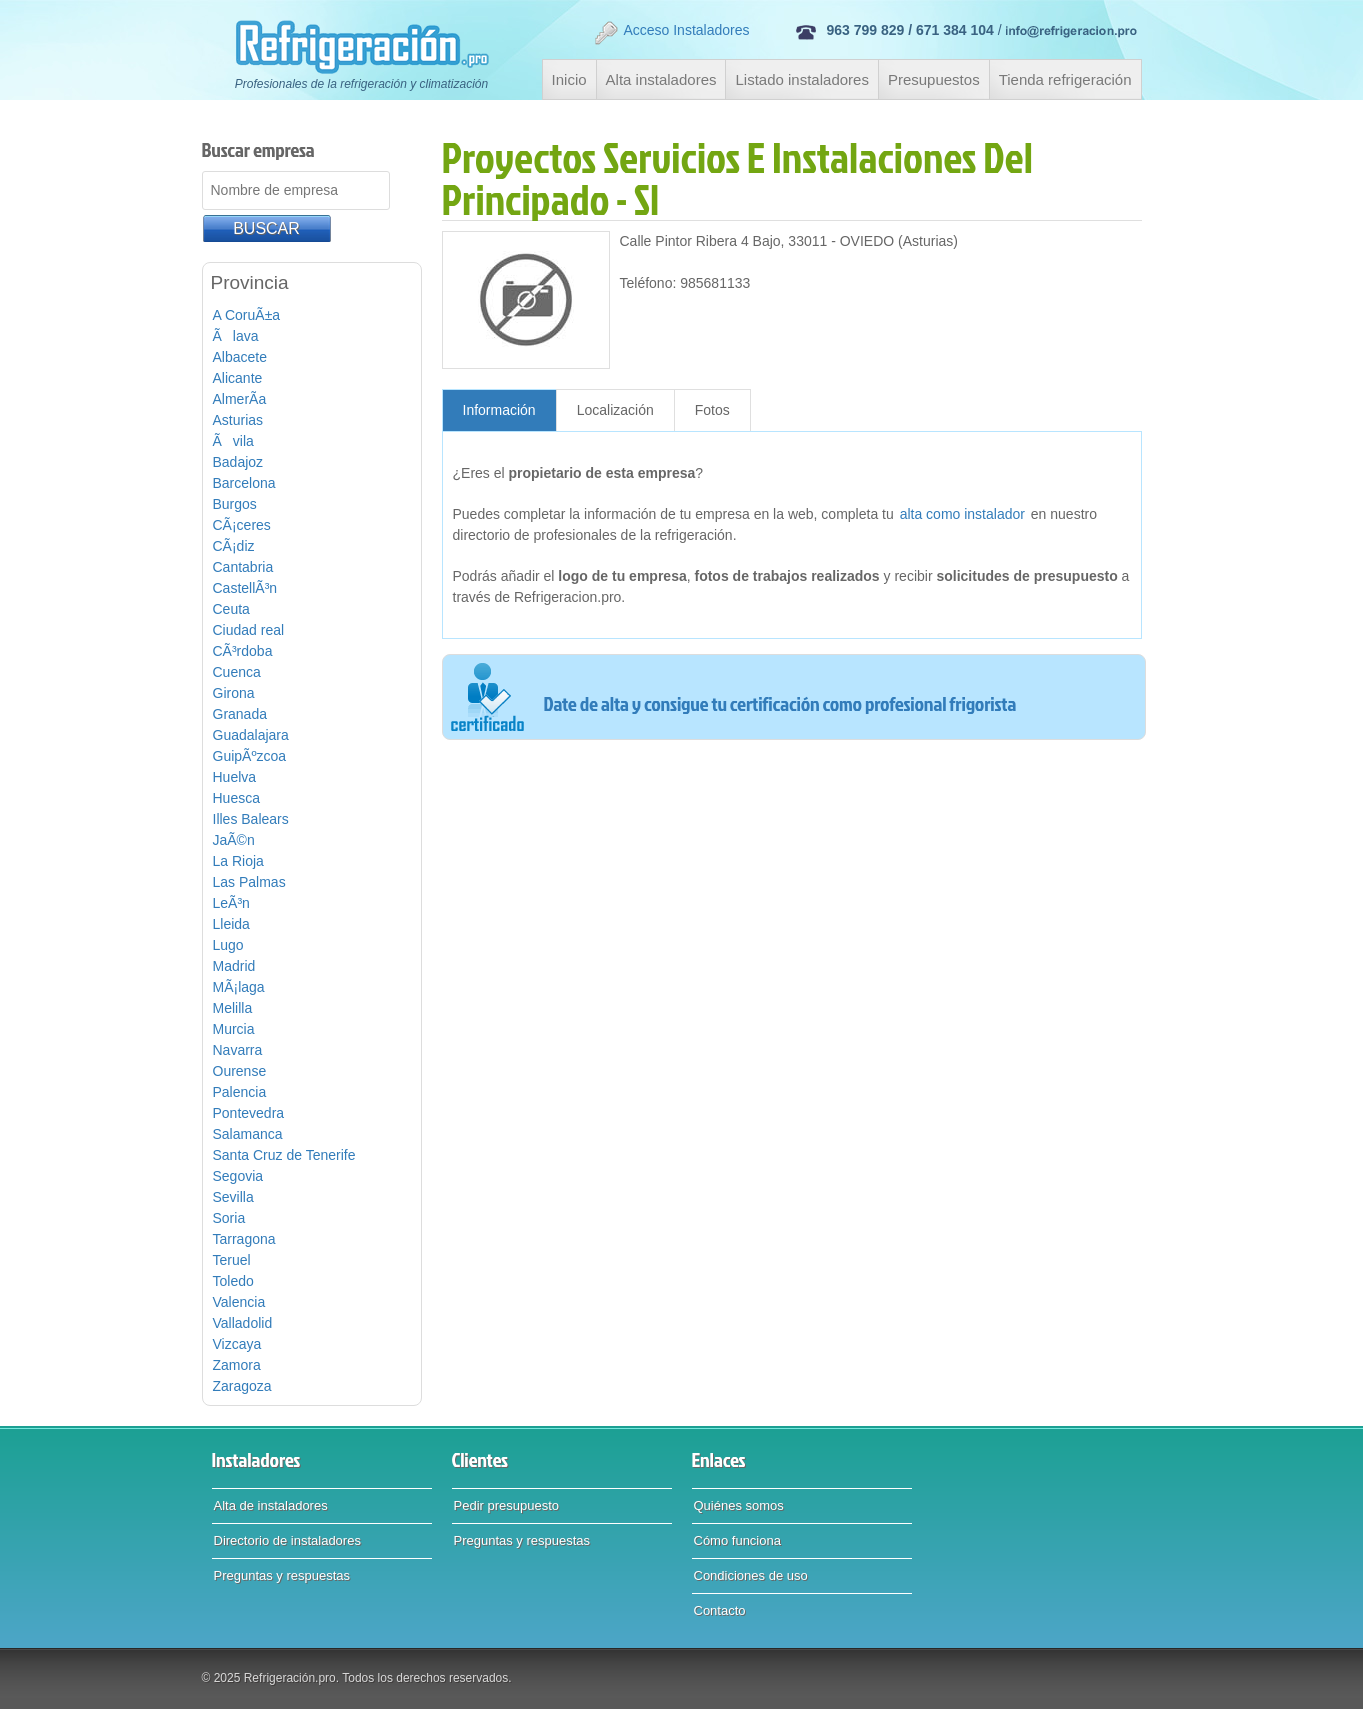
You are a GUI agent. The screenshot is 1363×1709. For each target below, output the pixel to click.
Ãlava (236, 336)
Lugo (228, 945)
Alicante (238, 378)
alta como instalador (962, 514)
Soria (229, 1218)
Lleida (231, 924)
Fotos (712, 410)
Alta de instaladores (271, 1505)
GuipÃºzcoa (250, 756)
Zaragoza (242, 1386)
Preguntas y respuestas (282, 1575)
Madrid (234, 966)
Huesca (236, 798)
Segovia (238, 1176)
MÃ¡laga (239, 987)
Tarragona (244, 1239)
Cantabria (243, 567)
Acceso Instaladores (671, 33)
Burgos (235, 504)
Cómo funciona (737, 1540)
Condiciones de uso (751, 1575)
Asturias (238, 420)
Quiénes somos (739, 1505)
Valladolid (243, 1323)
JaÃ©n (234, 840)
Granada (240, 714)
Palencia (240, 1092)
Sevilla (233, 1197)
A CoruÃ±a (247, 315)
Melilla (233, 1008)
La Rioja (238, 861)
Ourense (240, 1071)
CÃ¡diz (234, 546)
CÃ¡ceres (242, 525)
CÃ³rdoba (243, 651)
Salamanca (248, 1134)
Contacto (720, 1610)
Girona (234, 693)
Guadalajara (251, 735)
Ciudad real (249, 630)
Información (499, 410)
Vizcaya (237, 1344)
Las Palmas (249, 882)
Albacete (240, 357)
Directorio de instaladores (287, 1540)
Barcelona (244, 483)
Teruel (232, 1260)
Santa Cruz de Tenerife (284, 1155)
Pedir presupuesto (507, 1505)
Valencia (239, 1302)
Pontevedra (249, 1113)
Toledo (233, 1281)
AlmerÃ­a (240, 399)
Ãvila (233, 441)
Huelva (235, 777)
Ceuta (231, 609)
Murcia (234, 1029)
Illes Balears (251, 819)
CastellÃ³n (245, 588)
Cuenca (237, 672)
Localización (615, 410)
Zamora (237, 1365)
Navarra (238, 1050)
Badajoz (238, 462)
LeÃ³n (231, 903)
